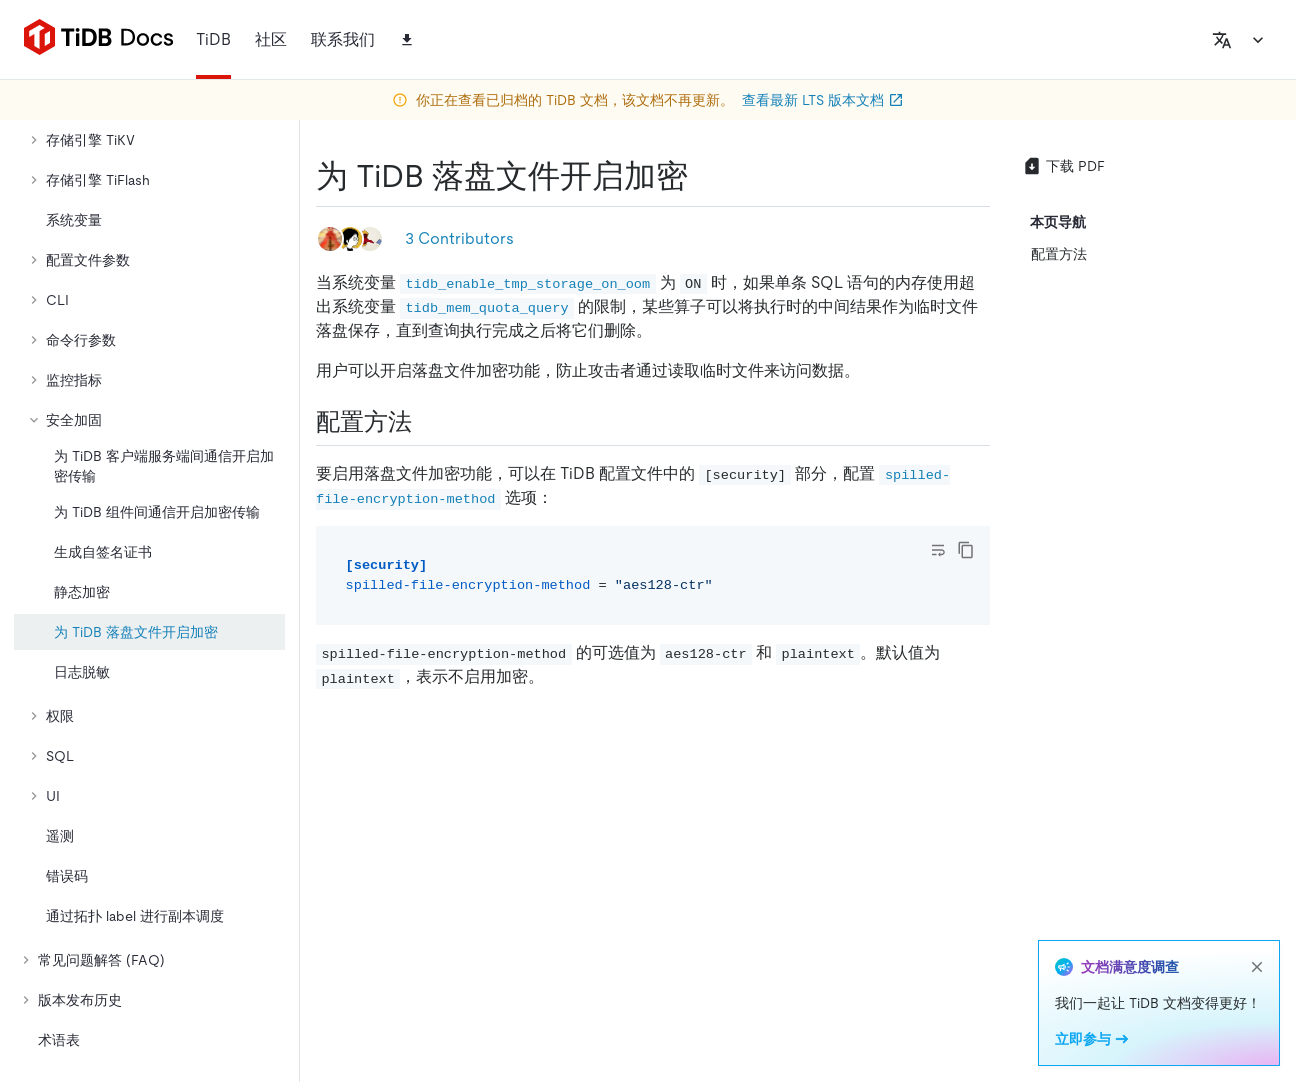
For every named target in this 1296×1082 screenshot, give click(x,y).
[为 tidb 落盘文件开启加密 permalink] (704, 176)
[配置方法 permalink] (428, 422)
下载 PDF (1063, 166)
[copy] (966, 550)
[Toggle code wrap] (938, 550)
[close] (1257, 967)
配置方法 (1059, 254)
